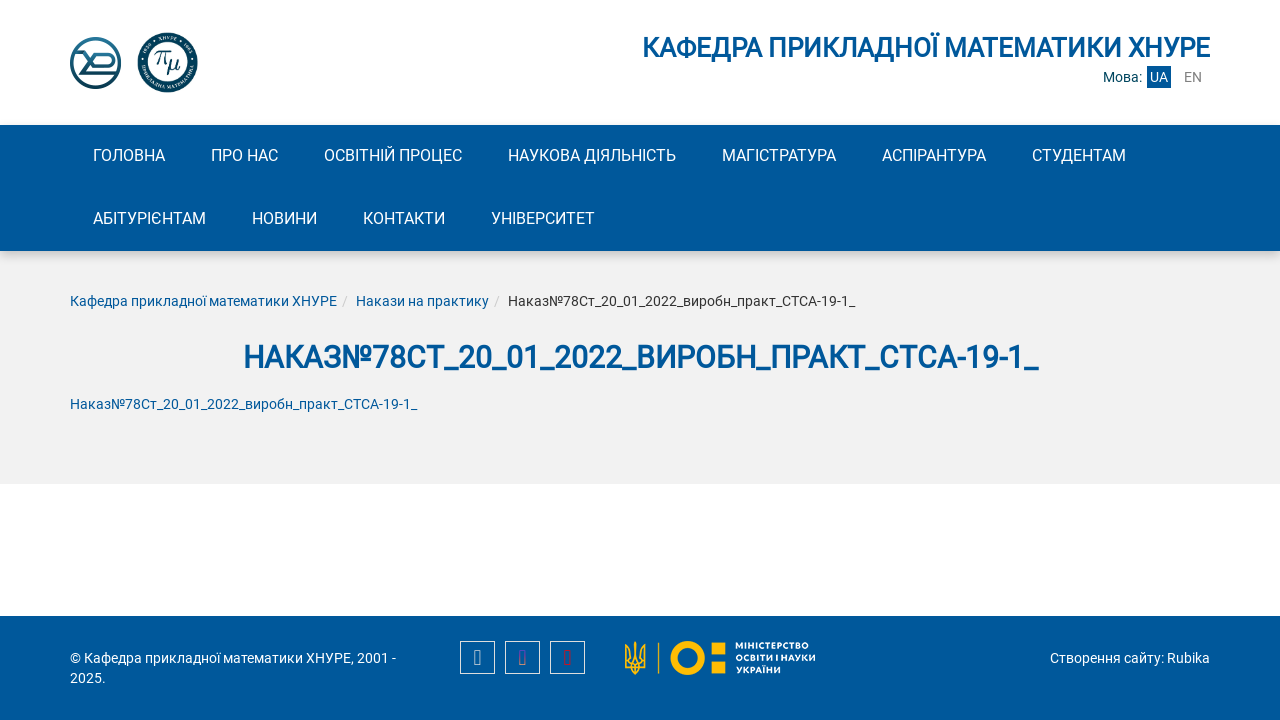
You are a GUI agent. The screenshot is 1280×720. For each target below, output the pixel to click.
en (1193, 77)
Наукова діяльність (592, 155)
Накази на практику (422, 301)
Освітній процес (393, 155)
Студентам (1079, 155)
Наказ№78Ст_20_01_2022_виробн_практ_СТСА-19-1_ (243, 404)
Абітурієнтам (149, 218)
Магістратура (779, 155)
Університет (543, 218)
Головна (129, 155)
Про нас (244, 155)
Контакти (404, 218)
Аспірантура (934, 155)
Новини (284, 218)
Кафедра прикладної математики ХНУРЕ (203, 301)
